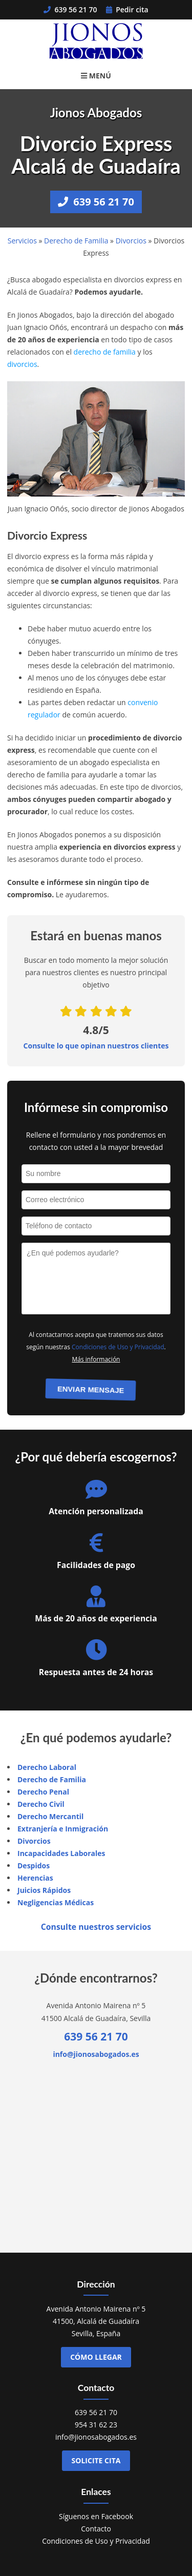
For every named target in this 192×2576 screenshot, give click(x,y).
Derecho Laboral (46, 1767)
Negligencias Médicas (55, 1902)
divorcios (22, 364)
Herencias (35, 1878)
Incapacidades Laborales (61, 1853)
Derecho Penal (43, 1792)
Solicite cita (96, 2460)
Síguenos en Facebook (96, 2516)
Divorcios (131, 240)
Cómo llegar (96, 2357)
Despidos (33, 1865)
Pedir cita (127, 9)
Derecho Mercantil (50, 1816)
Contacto (96, 2528)
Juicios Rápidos (44, 1890)
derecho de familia (105, 352)
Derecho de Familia (76, 240)
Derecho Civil (41, 1804)
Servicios (22, 240)
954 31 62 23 (96, 2424)
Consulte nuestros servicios (96, 1926)
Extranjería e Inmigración (62, 1828)
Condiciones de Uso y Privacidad (118, 1347)
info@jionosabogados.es (96, 2054)
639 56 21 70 (70, 9)
